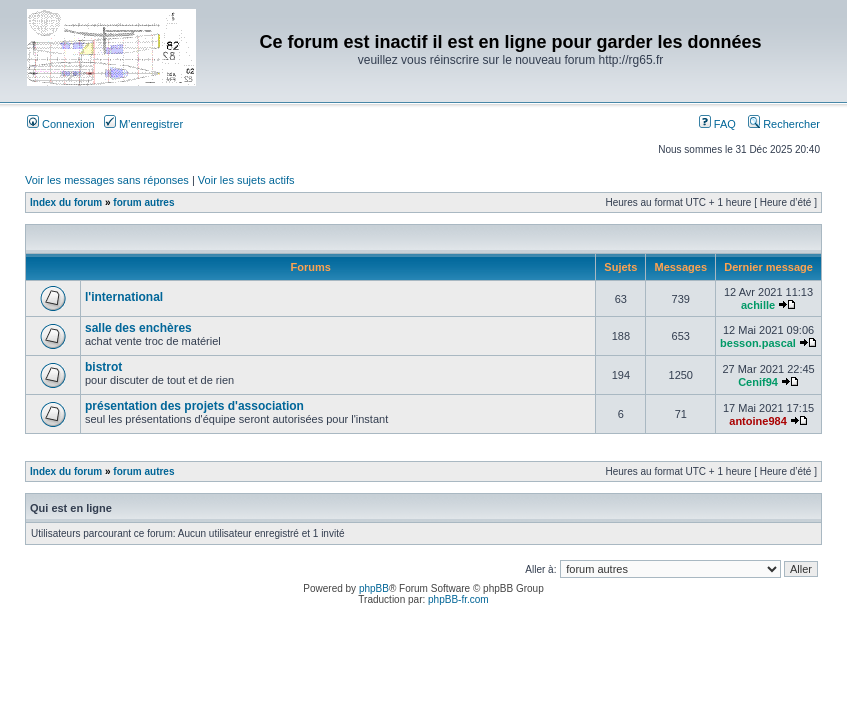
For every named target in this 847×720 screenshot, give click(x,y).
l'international (124, 297)
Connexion (61, 124)
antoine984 (757, 421)
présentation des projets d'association (194, 406)
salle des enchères (138, 328)
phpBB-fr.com (458, 599)
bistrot (103, 367)
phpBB (374, 588)
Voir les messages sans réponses (107, 180)
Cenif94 (758, 382)
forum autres (143, 202)
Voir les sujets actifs (246, 180)
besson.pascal (758, 343)
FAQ (717, 124)
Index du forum (66, 202)
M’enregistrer (143, 124)
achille (758, 305)
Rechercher (784, 124)
